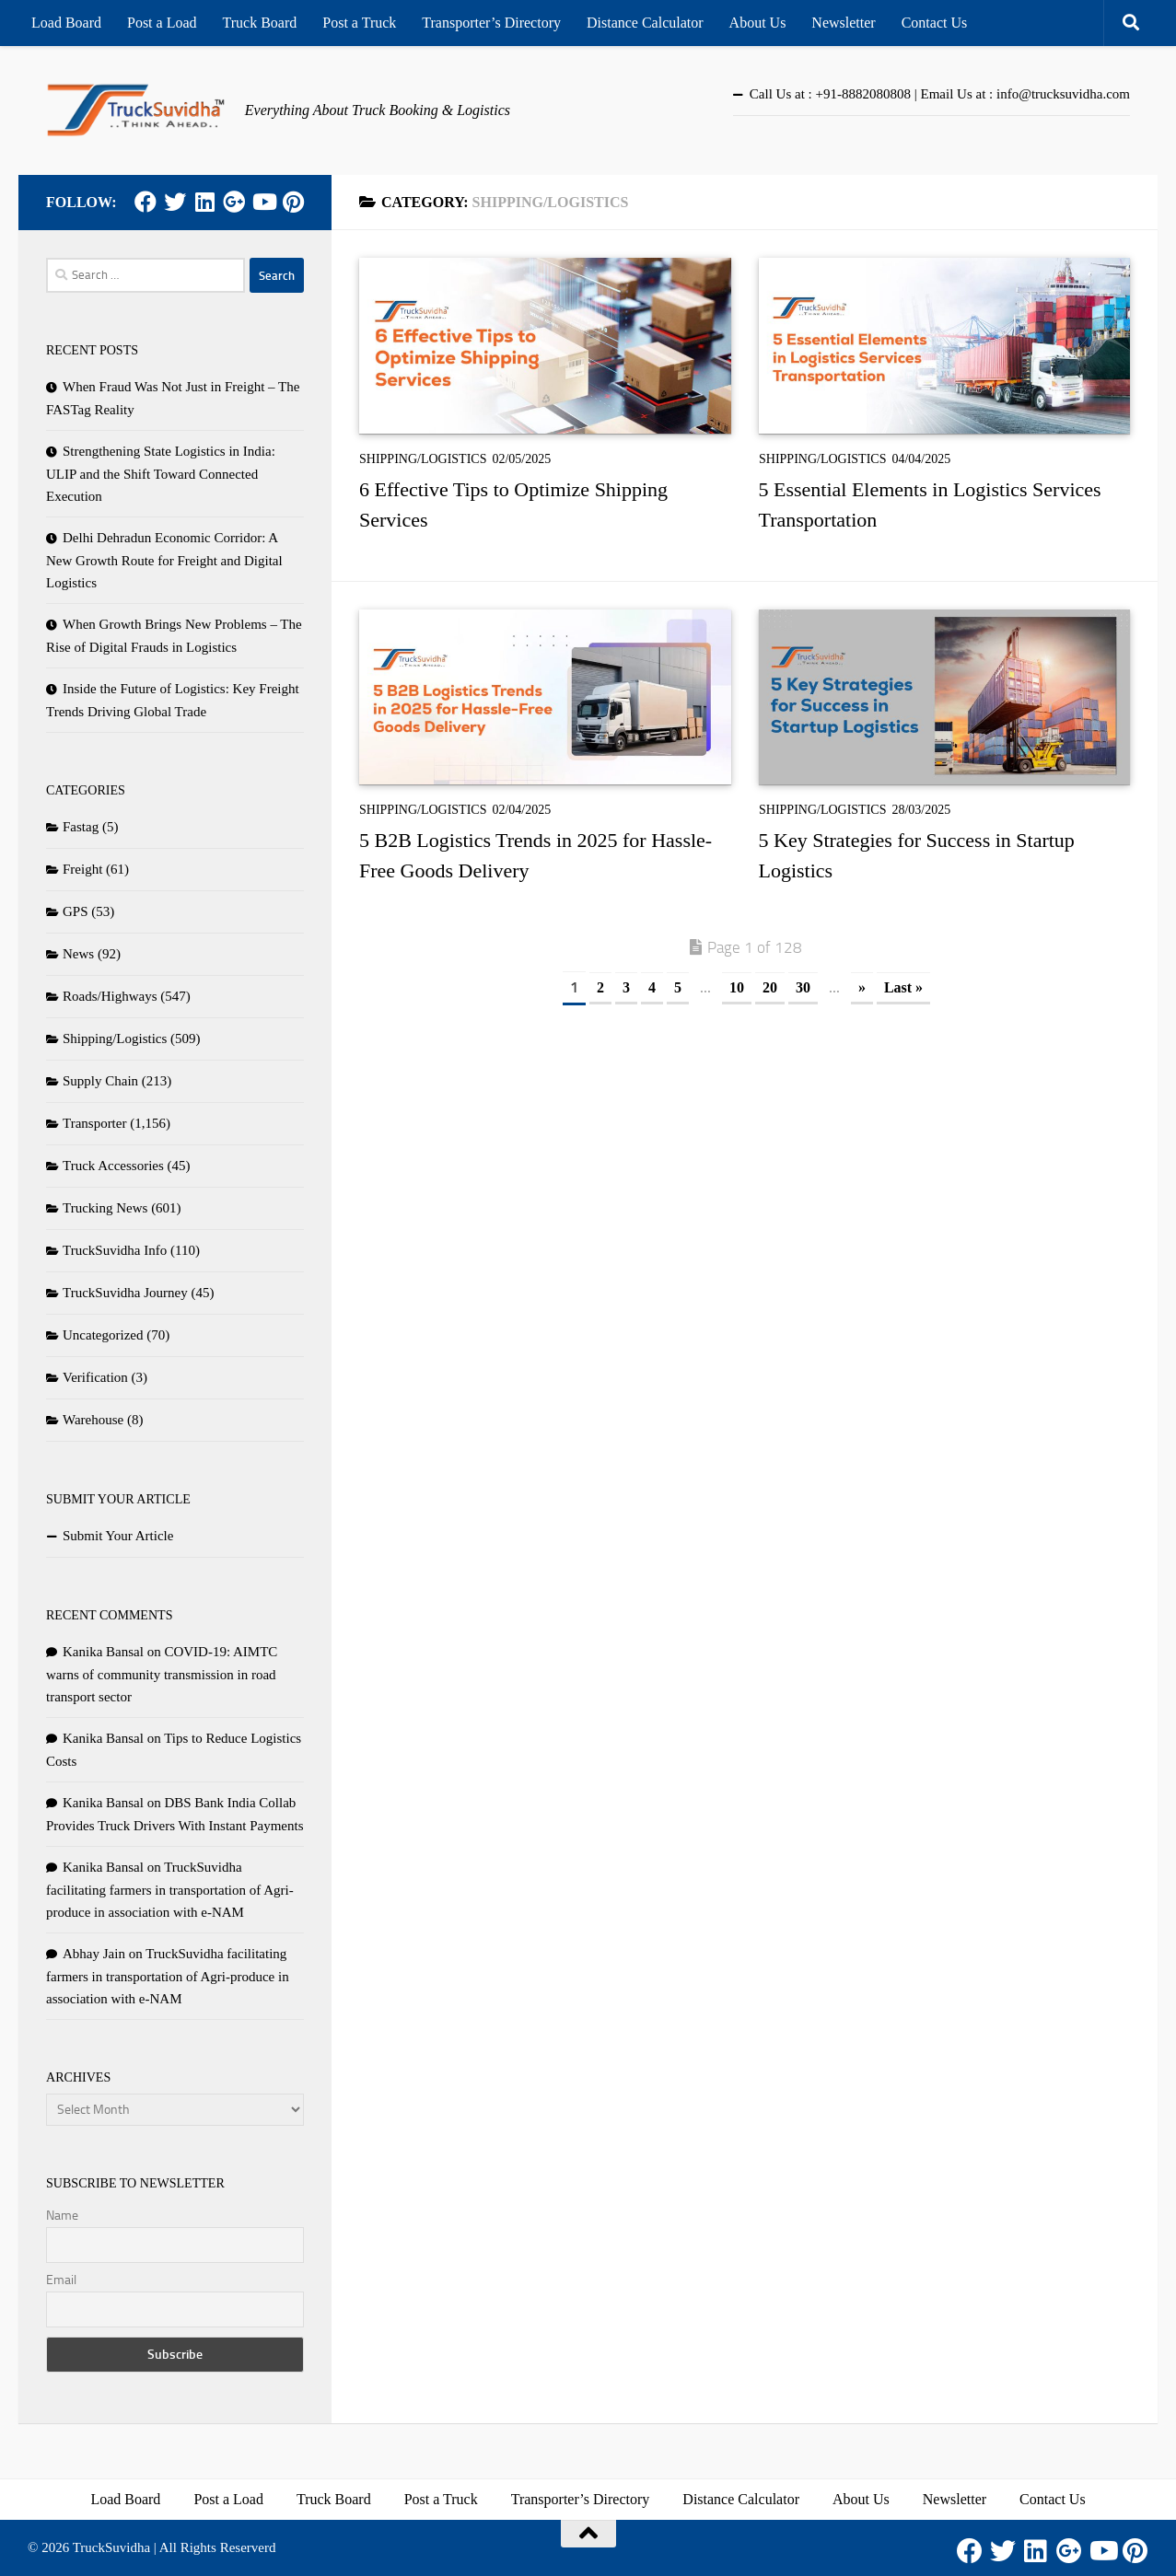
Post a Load (162, 22)
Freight (82, 869)
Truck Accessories (113, 1165)
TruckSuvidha (111, 2547)
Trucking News (105, 1208)
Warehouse (93, 1419)
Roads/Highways (110, 996)
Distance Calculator (645, 22)
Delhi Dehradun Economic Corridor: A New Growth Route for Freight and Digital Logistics (164, 560)
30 (803, 987)
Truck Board (260, 22)
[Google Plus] (234, 202)
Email (61, 2280)
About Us (757, 22)
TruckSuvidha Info (115, 1250)
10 (736, 987)
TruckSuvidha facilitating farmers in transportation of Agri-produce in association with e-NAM (170, 1890)
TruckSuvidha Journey (125, 1292)
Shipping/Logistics (422, 459)
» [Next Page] (862, 987)
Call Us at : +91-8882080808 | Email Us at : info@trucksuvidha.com (940, 94)
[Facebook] (145, 202)
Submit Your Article (118, 1535)
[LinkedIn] (204, 202)
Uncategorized (103, 1335)
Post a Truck (359, 22)
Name (62, 2215)
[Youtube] (263, 202)
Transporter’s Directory (491, 22)
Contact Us (935, 22)
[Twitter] (175, 202)
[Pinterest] (293, 202)
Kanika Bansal (103, 1651)
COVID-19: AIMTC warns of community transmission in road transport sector (161, 1674)
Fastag (81, 826)
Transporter (94, 1123)
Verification (95, 1377)
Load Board (66, 22)
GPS (75, 911)
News (78, 953)
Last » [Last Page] (903, 987)
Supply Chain (100, 1080)
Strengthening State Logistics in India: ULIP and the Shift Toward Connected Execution (160, 474)
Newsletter (843, 22)
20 (770, 987)
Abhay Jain (94, 1953)
